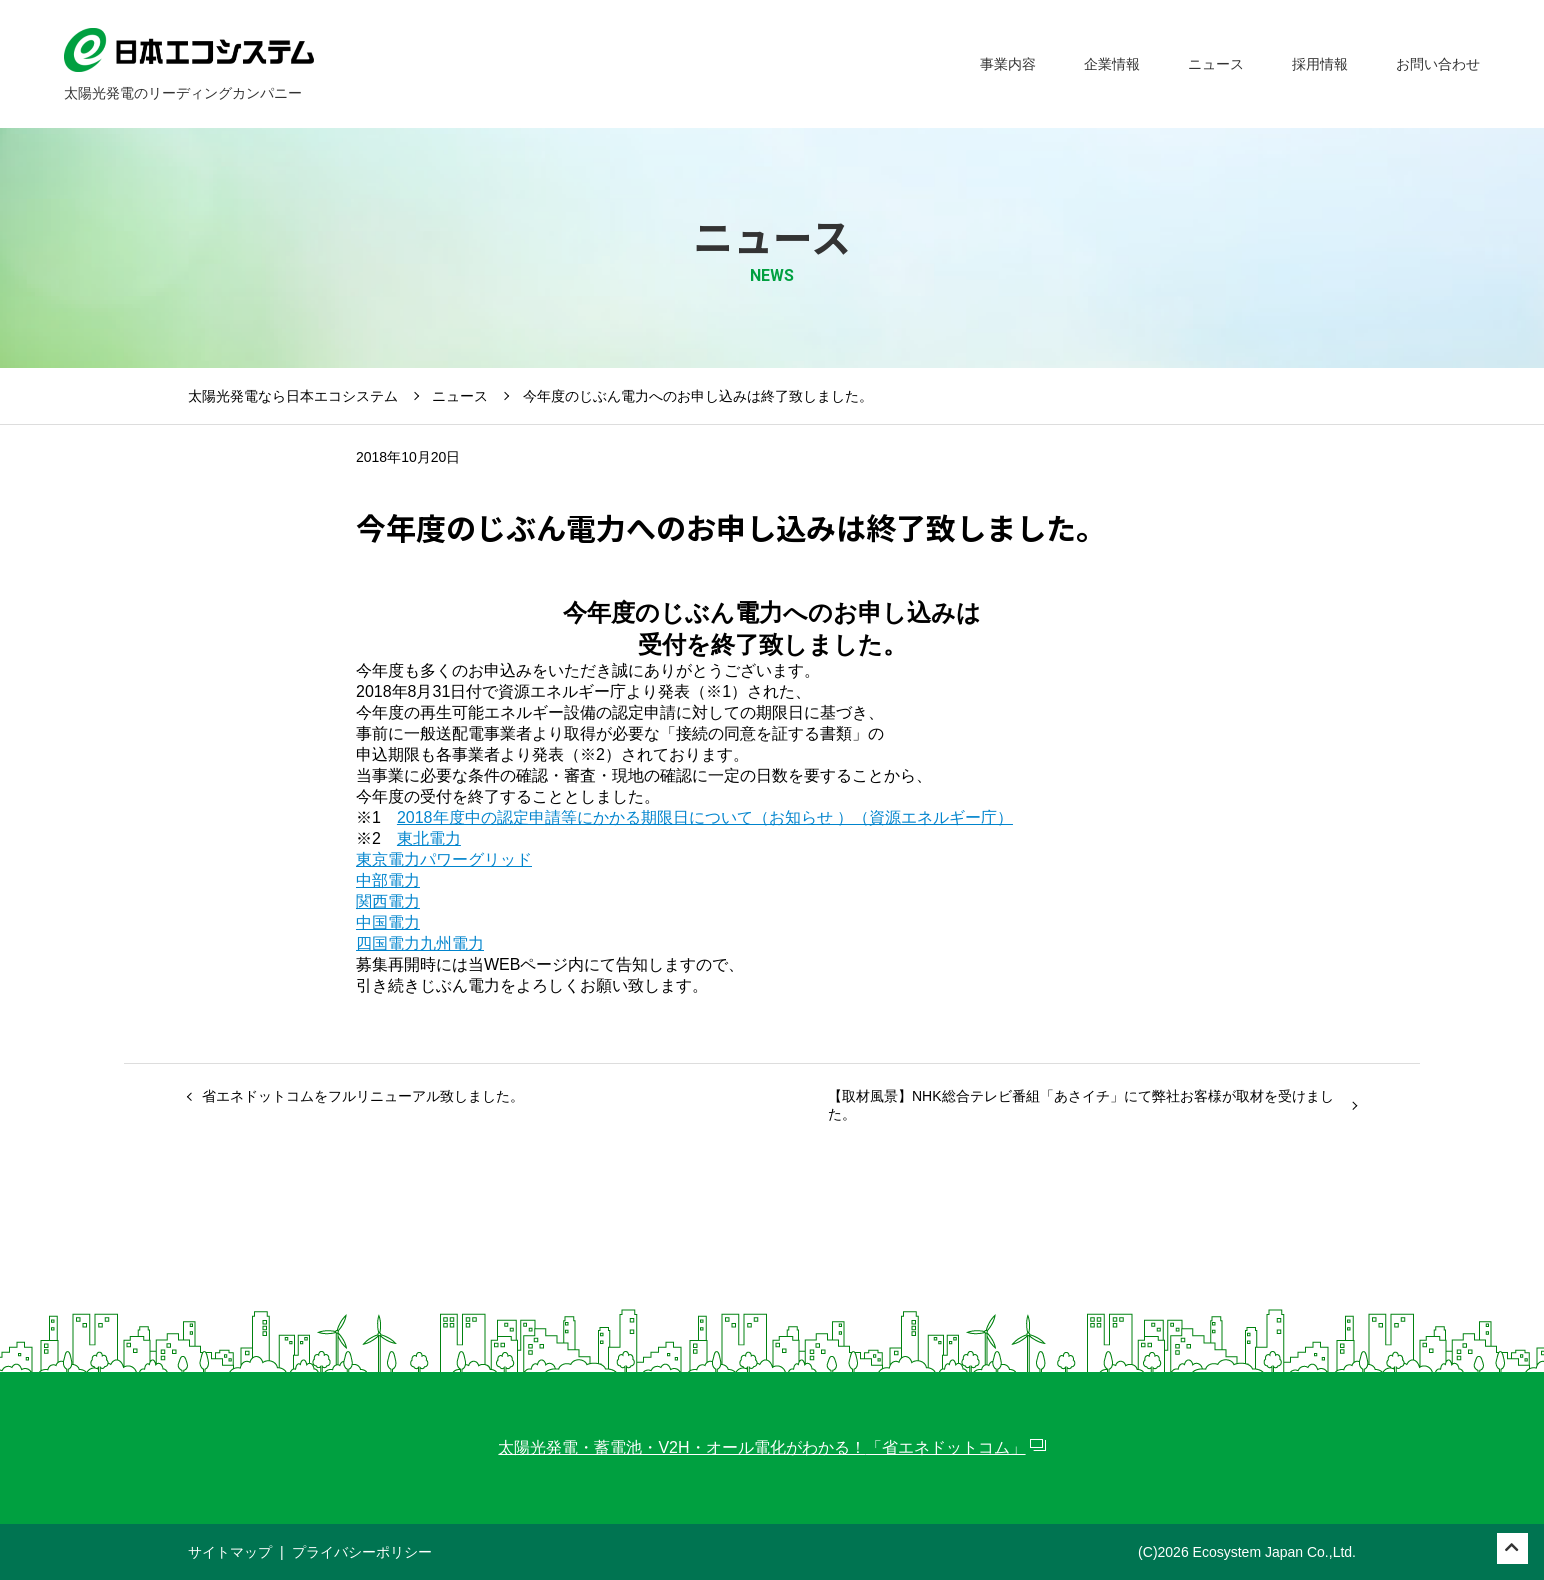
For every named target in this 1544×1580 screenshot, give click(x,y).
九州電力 (452, 943)
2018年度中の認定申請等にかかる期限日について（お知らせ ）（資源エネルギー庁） (705, 817)
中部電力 (388, 880)
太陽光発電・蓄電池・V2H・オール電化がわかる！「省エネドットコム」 (761, 1447)
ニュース (460, 396)
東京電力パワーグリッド (444, 859)
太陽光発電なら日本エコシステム (293, 396)
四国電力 (388, 943)
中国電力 (388, 922)
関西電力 (388, 901)
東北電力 (429, 838)
